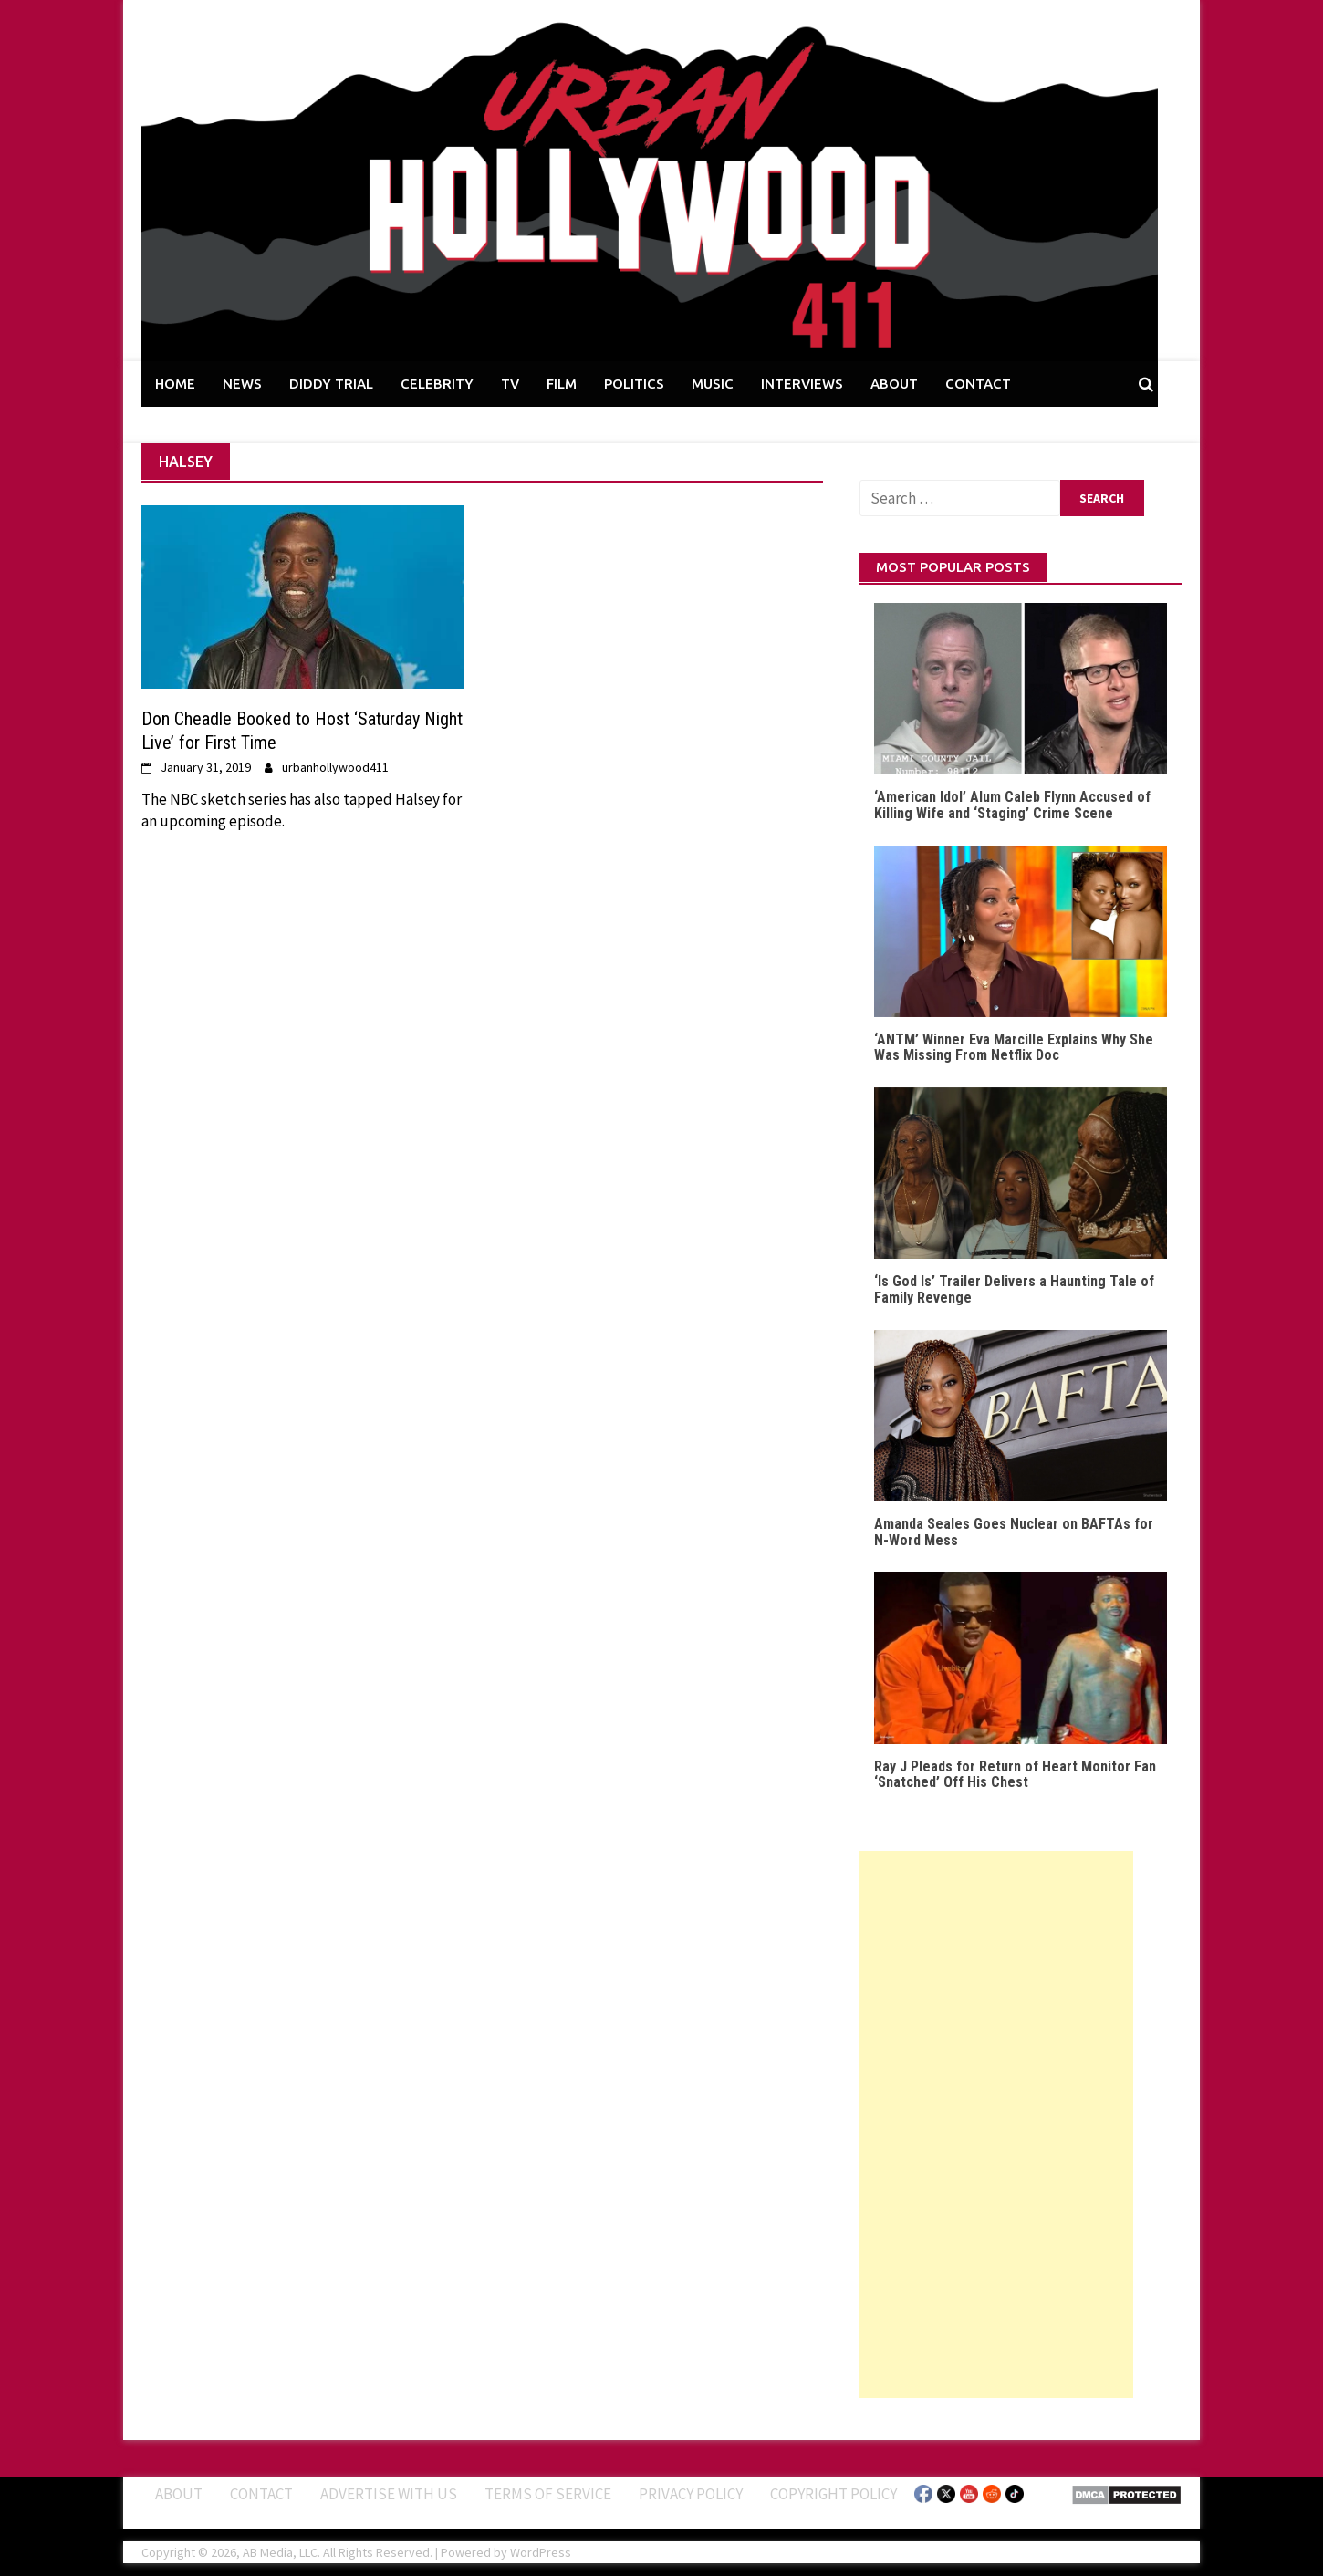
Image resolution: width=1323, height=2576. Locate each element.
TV (510, 383)
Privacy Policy (691, 2494)
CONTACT (978, 383)
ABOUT (894, 383)
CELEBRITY (437, 383)
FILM (562, 383)
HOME (175, 383)
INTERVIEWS (802, 383)
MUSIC (713, 383)
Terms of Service (547, 2494)
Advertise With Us (388, 2494)
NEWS (242, 383)
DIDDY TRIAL (331, 383)
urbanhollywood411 (335, 767)
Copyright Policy (833, 2494)
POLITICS (634, 383)
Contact (261, 2494)
